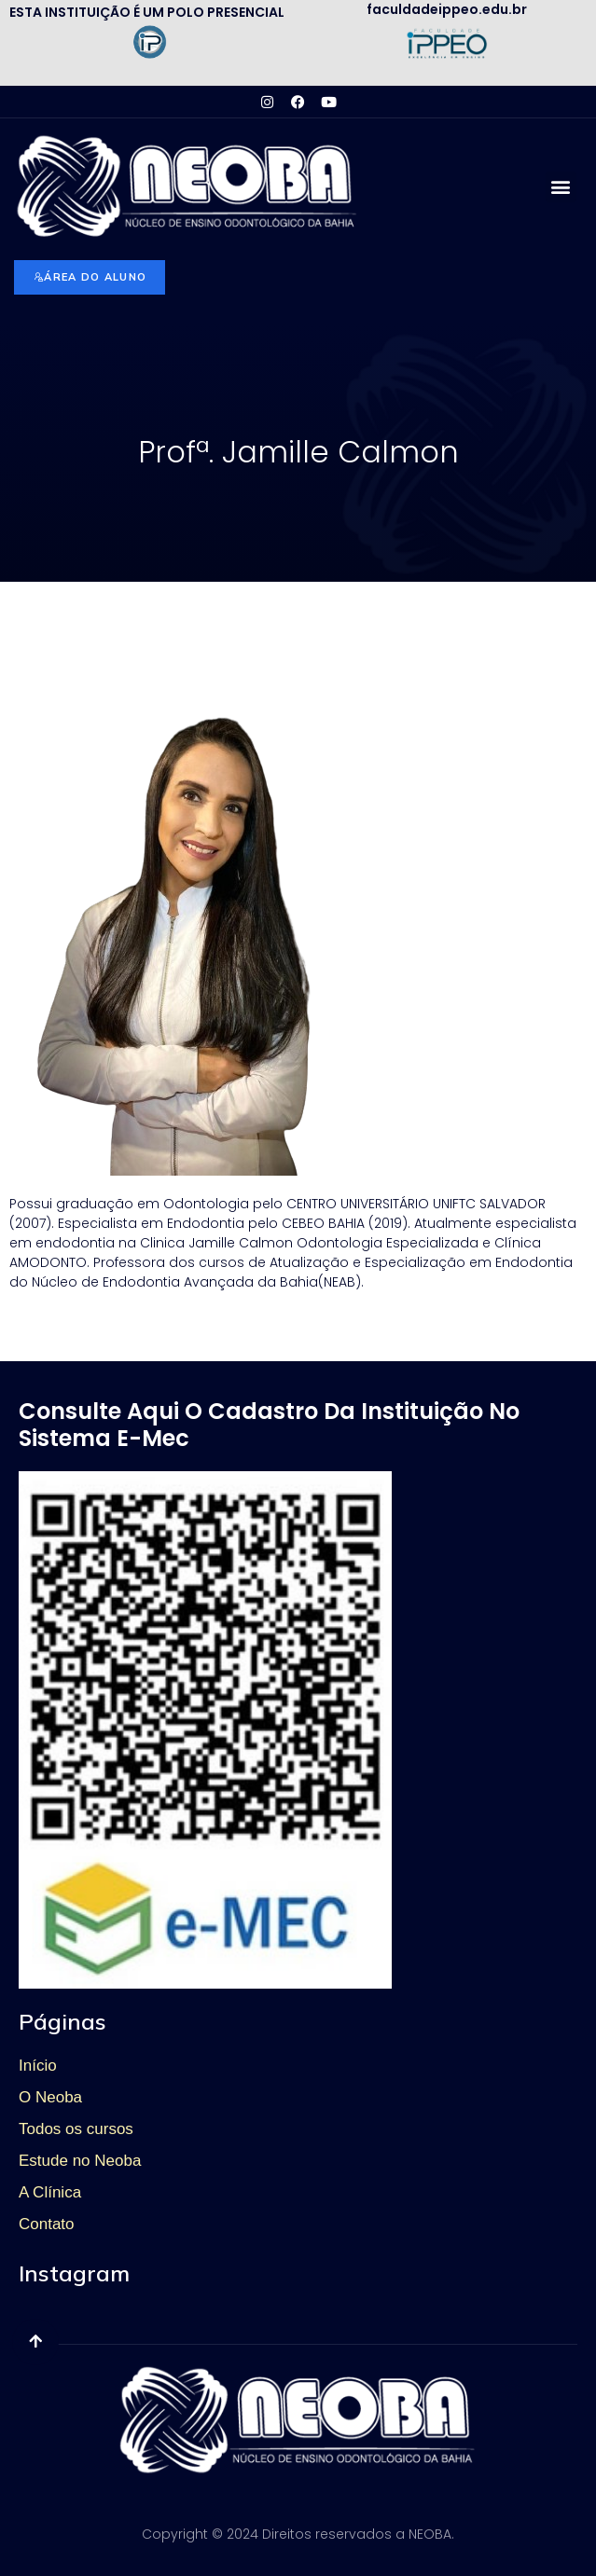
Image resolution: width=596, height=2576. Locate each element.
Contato (47, 2224)
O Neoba (50, 2097)
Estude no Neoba (80, 2161)
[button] (561, 187)
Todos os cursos (76, 2129)
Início (38, 2065)
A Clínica (50, 2192)
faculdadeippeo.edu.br (447, 9)
